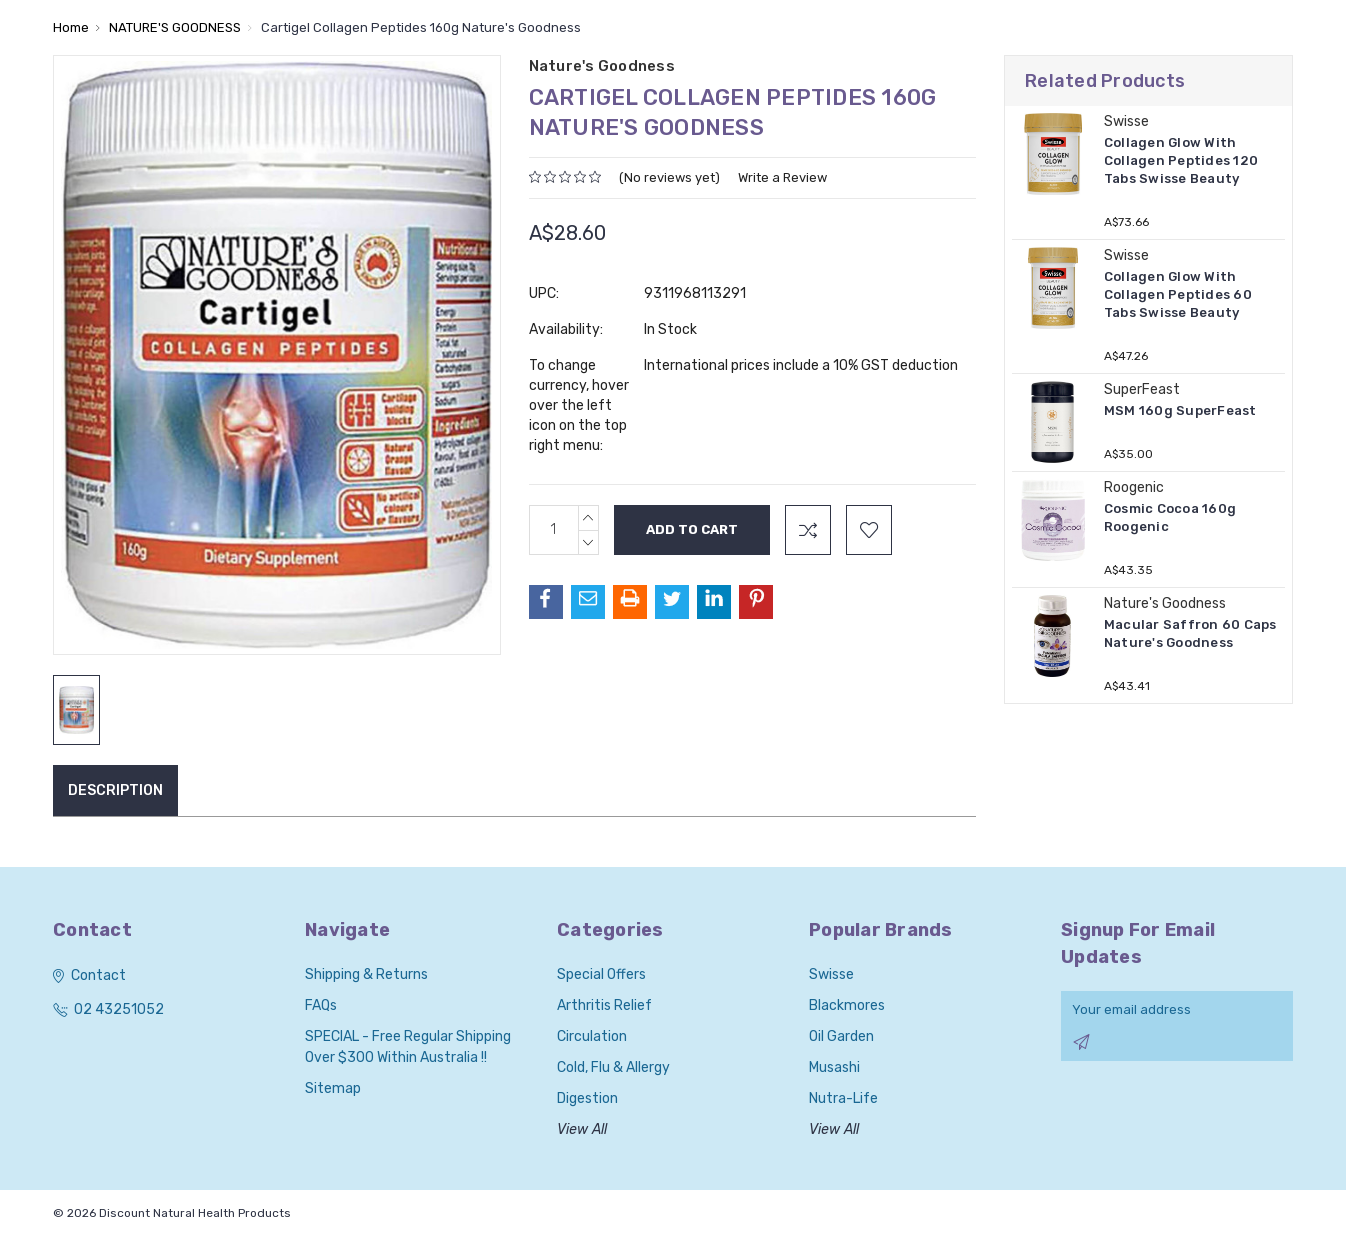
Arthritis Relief (604, 1005)
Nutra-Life (843, 1098)
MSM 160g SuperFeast (1180, 410)
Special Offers (601, 974)
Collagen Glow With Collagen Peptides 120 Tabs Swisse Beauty (1181, 160)
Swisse (831, 974)
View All (582, 1129)
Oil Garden (841, 1036)
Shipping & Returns (366, 974)
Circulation (592, 1036)
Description (115, 790)
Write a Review (782, 177)
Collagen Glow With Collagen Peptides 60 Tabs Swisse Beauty (1178, 294)
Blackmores (847, 1005)
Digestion (587, 1098)
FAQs (321, 1005)
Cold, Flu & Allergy (613, 1067)
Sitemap (333, 1088)
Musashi (834, 1067)
